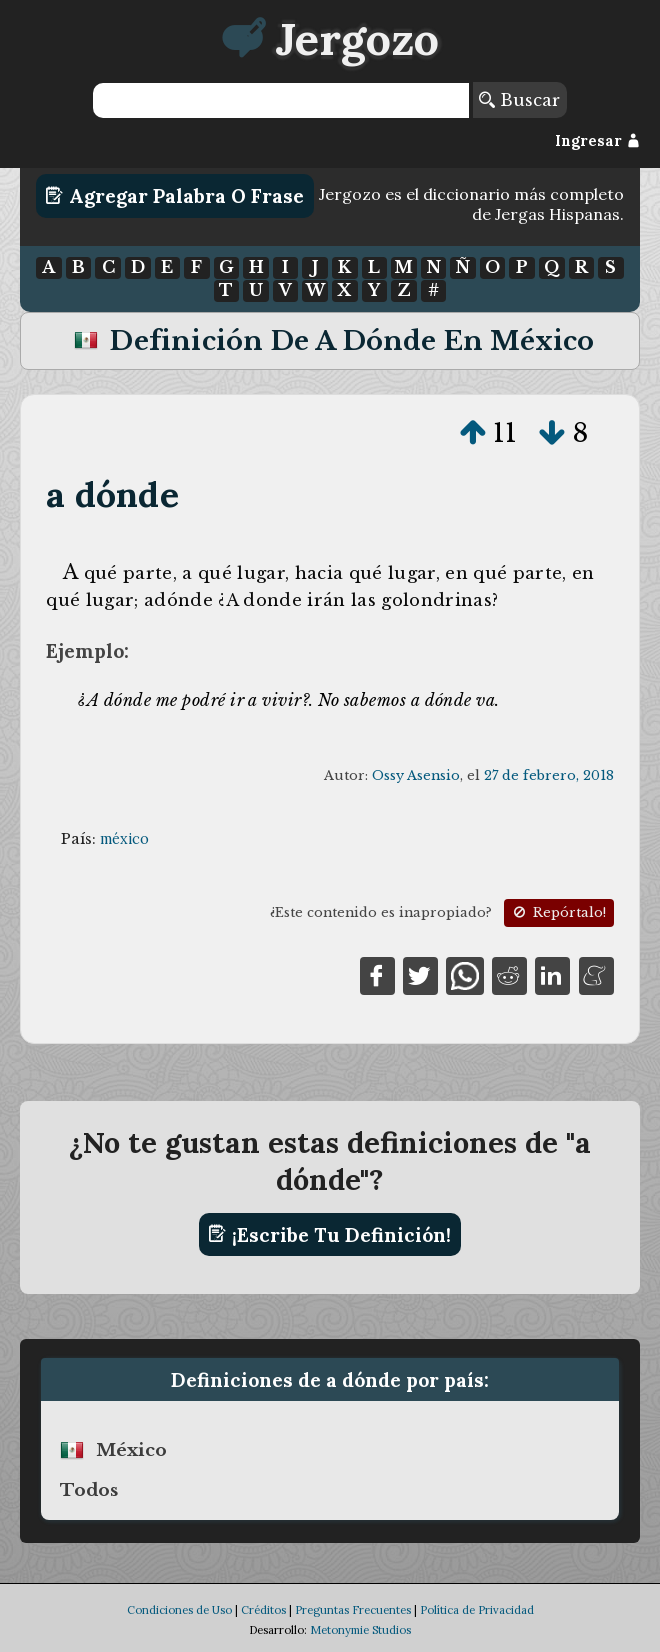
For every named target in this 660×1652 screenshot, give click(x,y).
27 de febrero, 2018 (549, 775)
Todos (89, 1490)
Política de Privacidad (477, 1610)
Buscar (519, 100)
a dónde (112, 494)
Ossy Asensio (416, 775)
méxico (124, 839)
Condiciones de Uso (179, 1610)
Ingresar (597, 141)
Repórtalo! (558, 912)
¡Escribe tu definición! (329, 1234)
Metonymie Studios (360, 1630)
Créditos (263, 1610)
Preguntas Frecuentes (353, 1610)
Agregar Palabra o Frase (174, 196)
